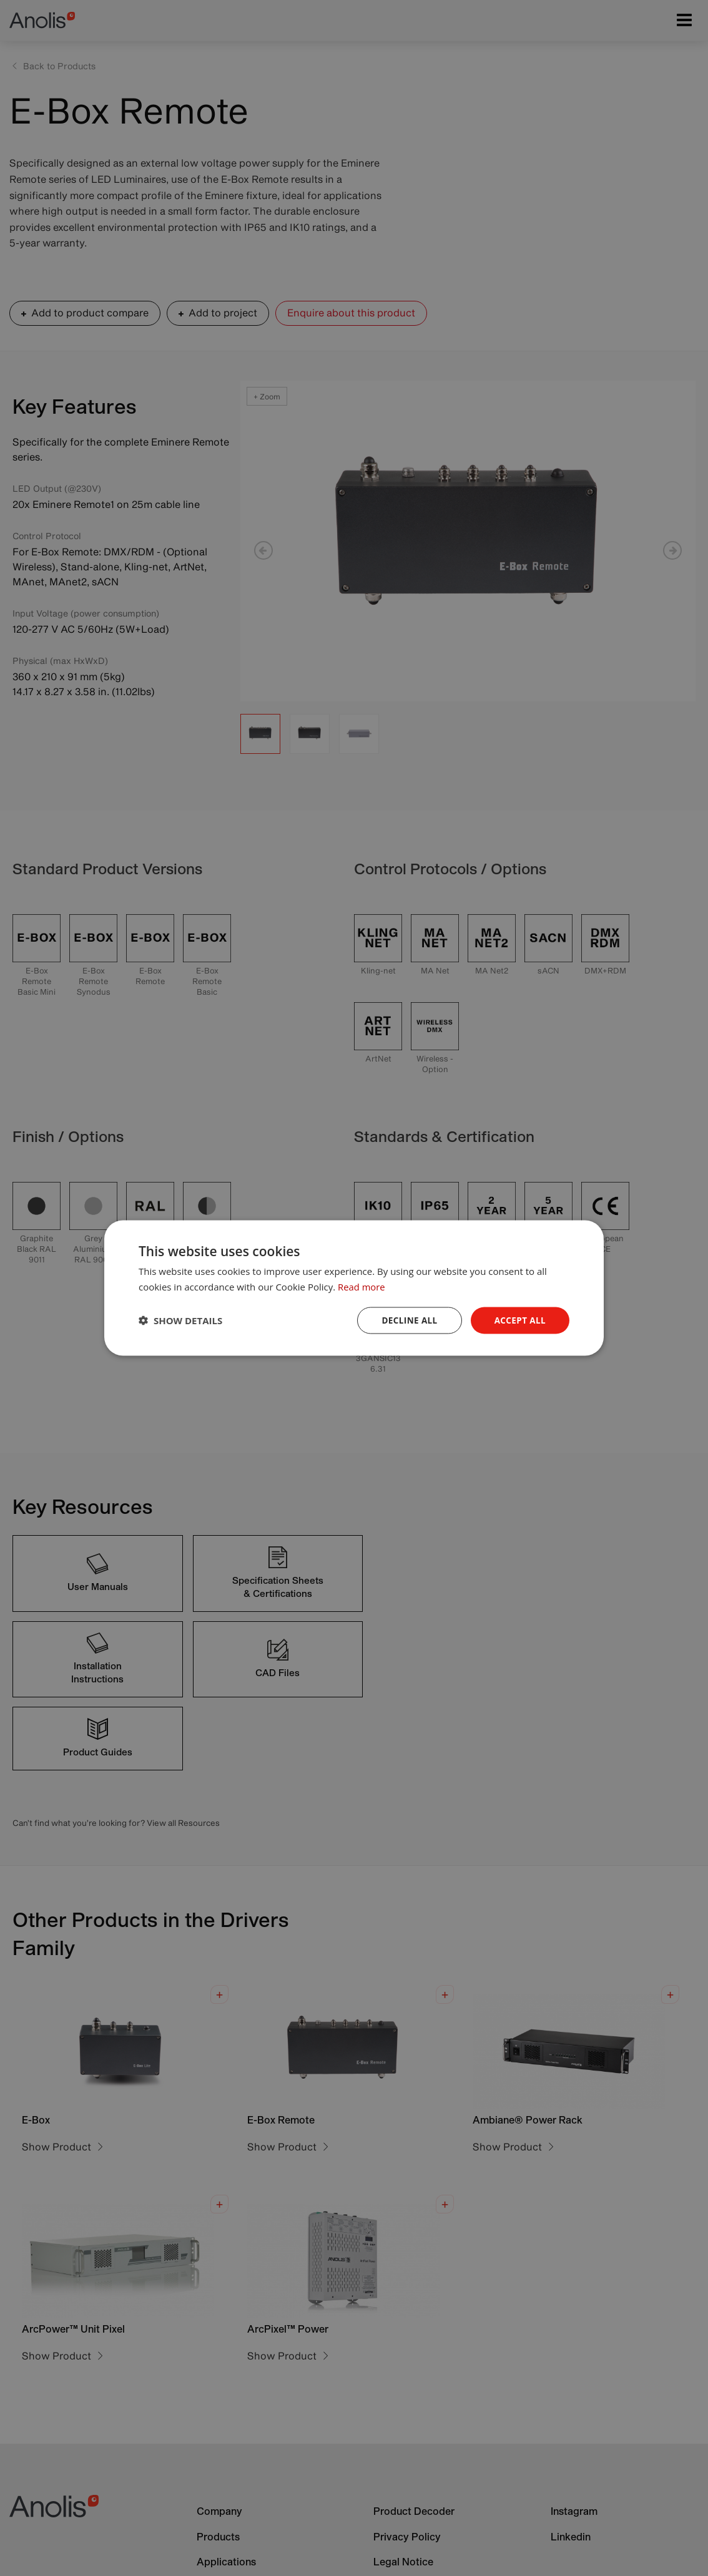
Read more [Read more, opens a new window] (362, 1286)
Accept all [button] (519, 1320)
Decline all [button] (406, 1320)
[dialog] (354, 1288)
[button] (180, 1320)
